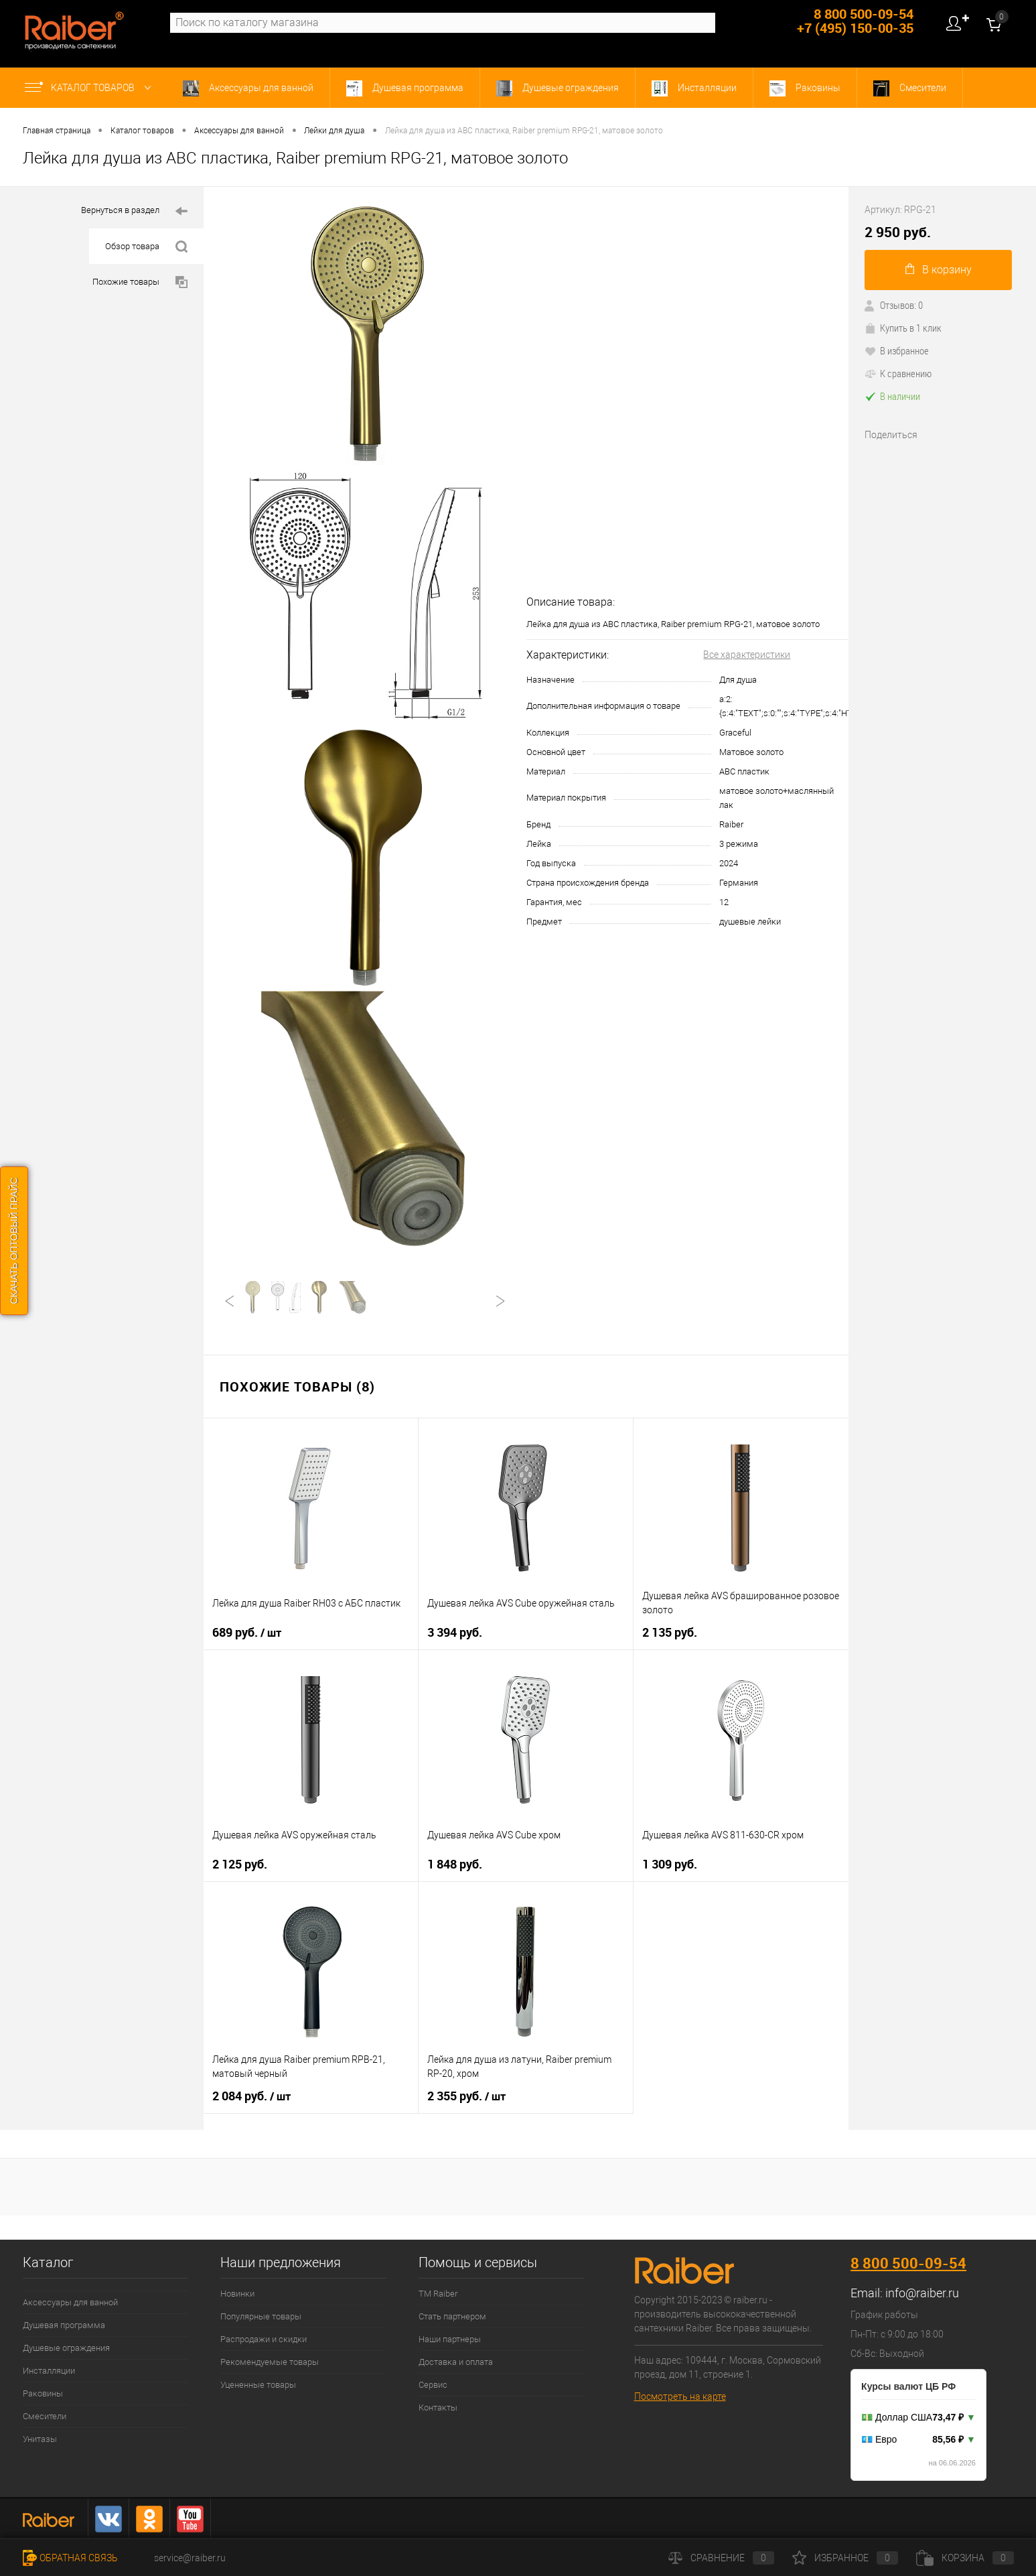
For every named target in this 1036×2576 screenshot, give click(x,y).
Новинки (237, 2294)
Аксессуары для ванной (248, 88)
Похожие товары (140, 282)
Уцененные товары (258, 2385)
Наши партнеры (450, 2339)
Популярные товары (260, 2316)
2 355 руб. (466, 2096)
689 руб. (246, 1632)
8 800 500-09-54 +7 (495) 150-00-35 (855, 21)
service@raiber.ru (190, 2558)
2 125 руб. (239, 1864)
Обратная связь (70, 2558)
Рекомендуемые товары (269, 2362)
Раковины (804, 88)
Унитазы (40, 2439)
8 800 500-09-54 (908, 2263)
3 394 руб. (454, 1632)
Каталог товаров (91, 88)
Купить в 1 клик (903, 327)
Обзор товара (146, 247)
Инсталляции (694, 88)
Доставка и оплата (456, 2362)
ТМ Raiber (438, 2294)
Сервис (433, 2385)
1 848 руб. (454, 1864)
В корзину (938, 269)
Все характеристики (746, 654)
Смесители (909, 88)
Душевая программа (404, 88)
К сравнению (898, 373)
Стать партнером (452, 2316)
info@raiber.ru (922, 2293)
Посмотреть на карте (680, 2396)
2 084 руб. (251, 2096)
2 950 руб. (898, 232)
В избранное (897, 350)
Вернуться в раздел (134, 211)
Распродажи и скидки (263, 2339)
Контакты (438, 2407)
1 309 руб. (669, 1864)
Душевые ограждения (557, 88)
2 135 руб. (669, 1632)
